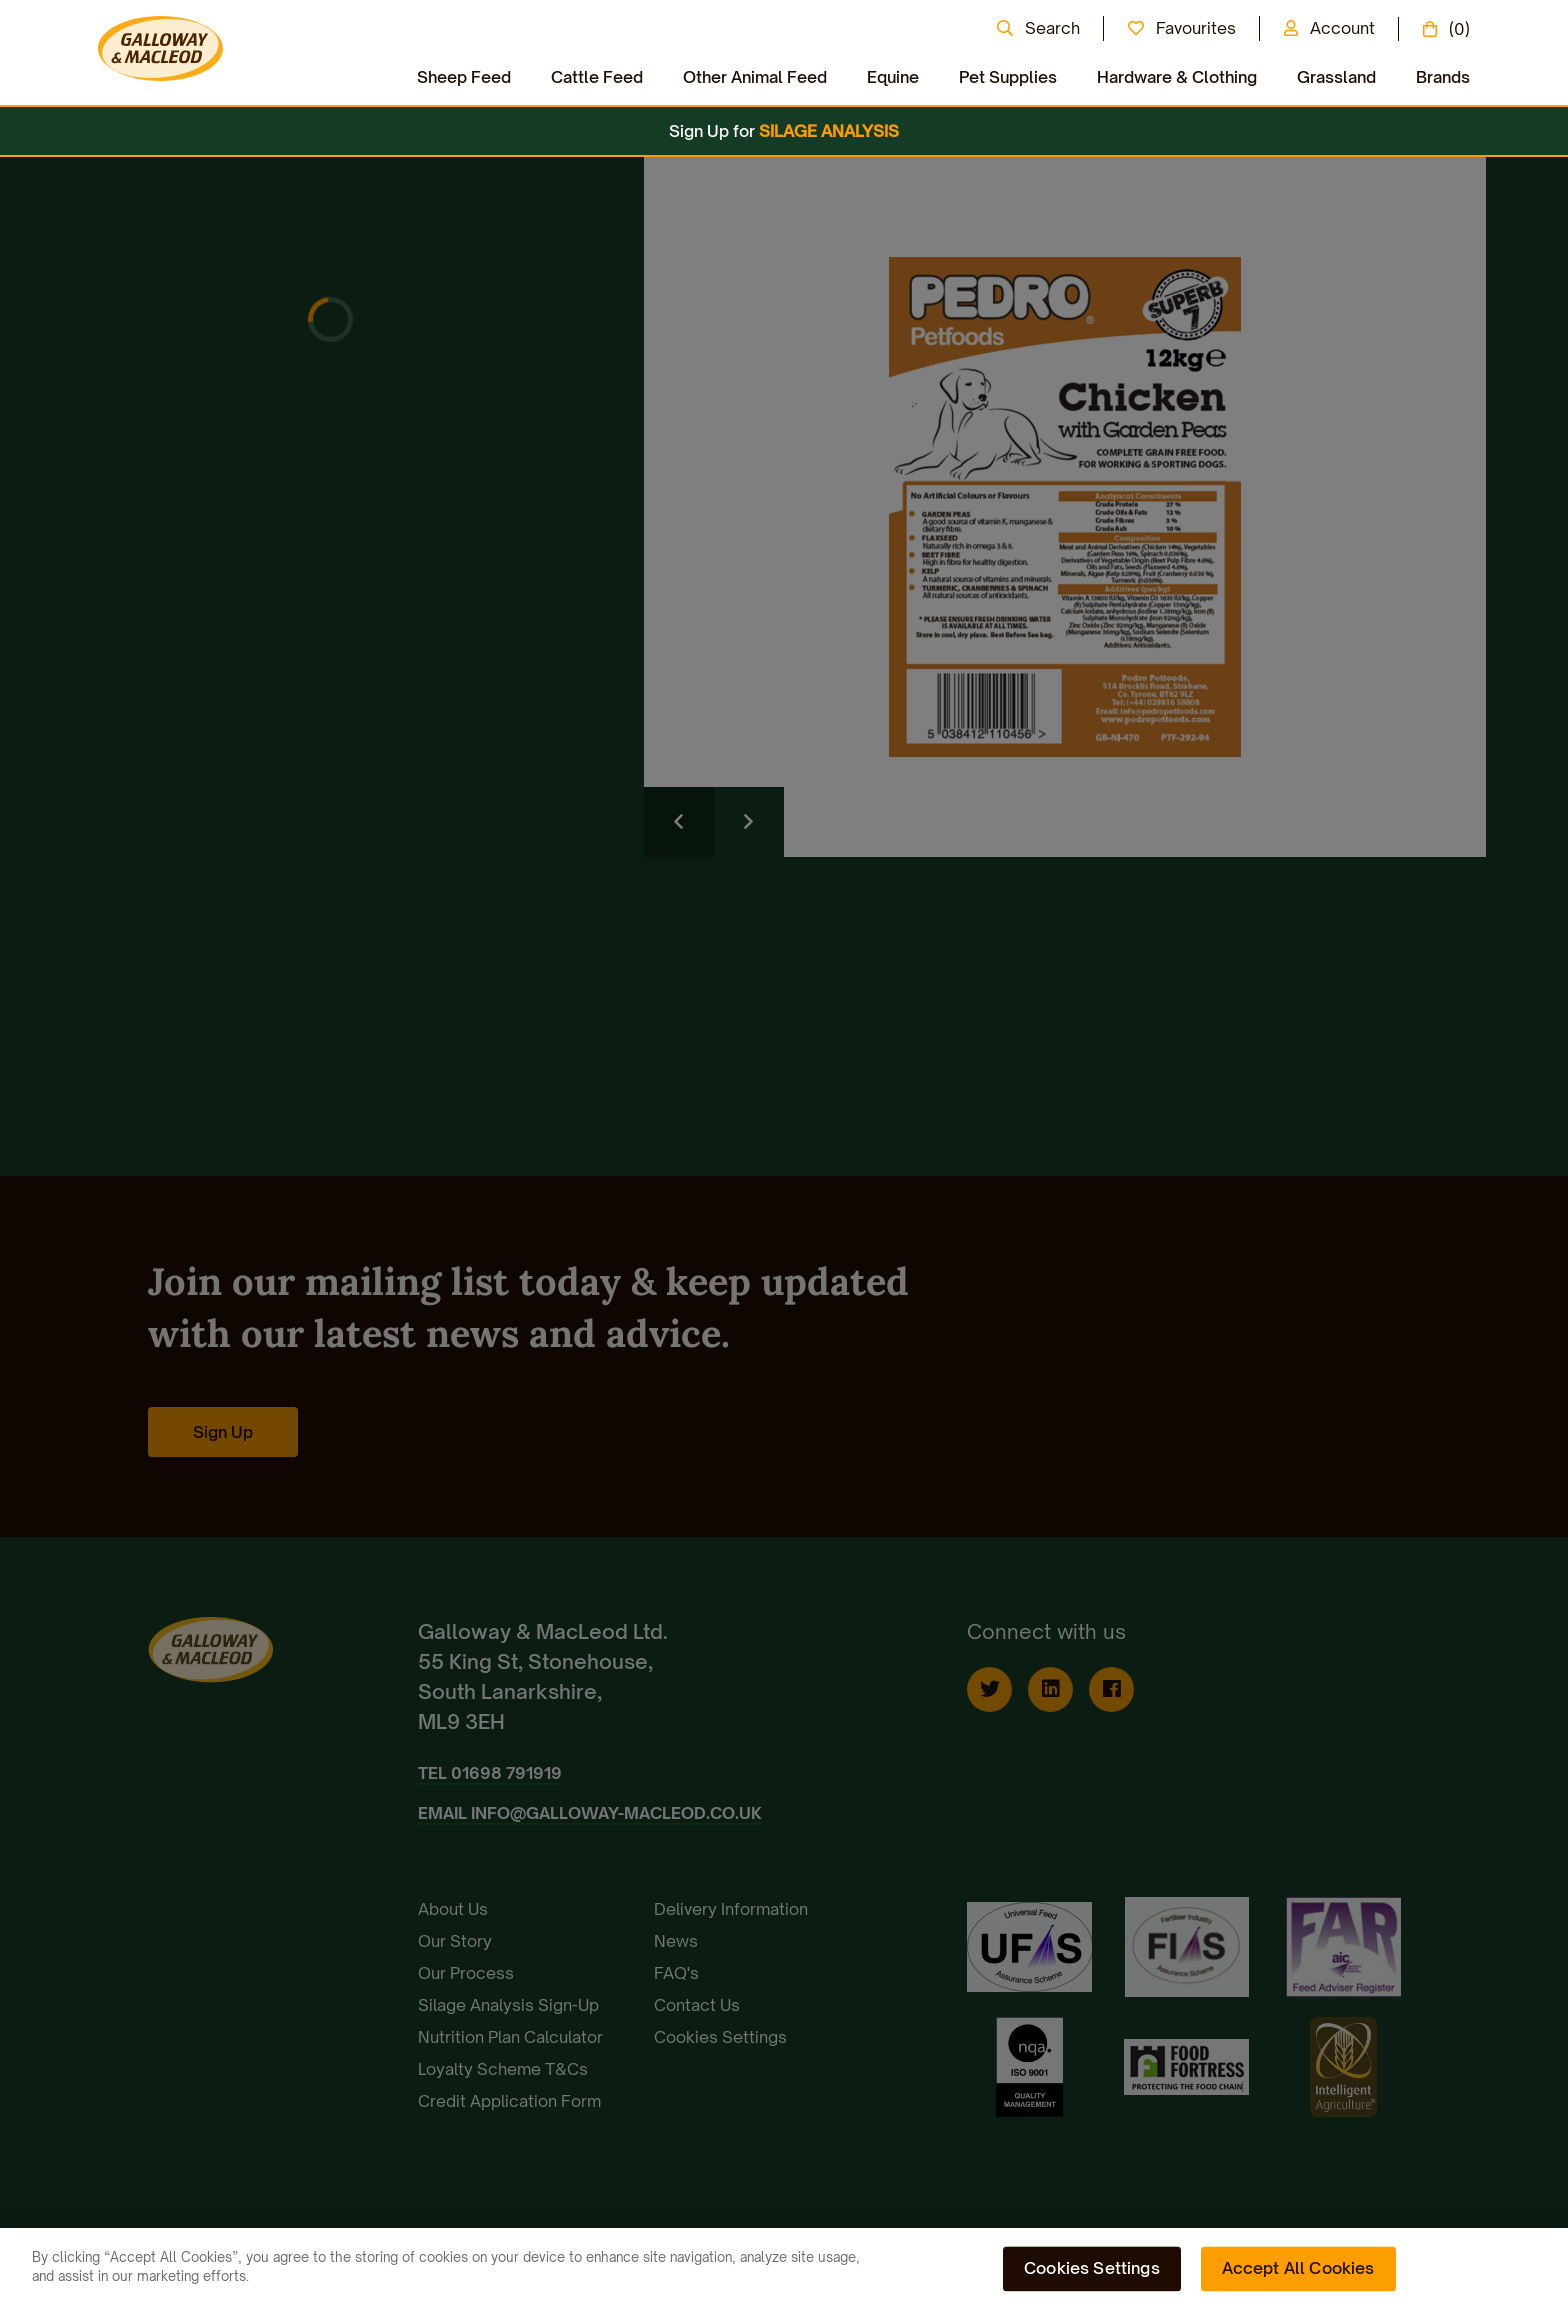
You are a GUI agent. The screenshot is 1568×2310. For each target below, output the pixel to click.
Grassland (1336, 77)
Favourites (1196, 28)
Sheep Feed (464, 77)
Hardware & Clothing (1177, 77)
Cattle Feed (597, 77)
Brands (1443, 77)
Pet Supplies (1008, 77)
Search (1052, 28)
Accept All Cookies (1298, 2268)
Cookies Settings (1092, 2268)
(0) (1459, 29)
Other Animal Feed (755, 77)
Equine (893, 77)
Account (1342, 28)
